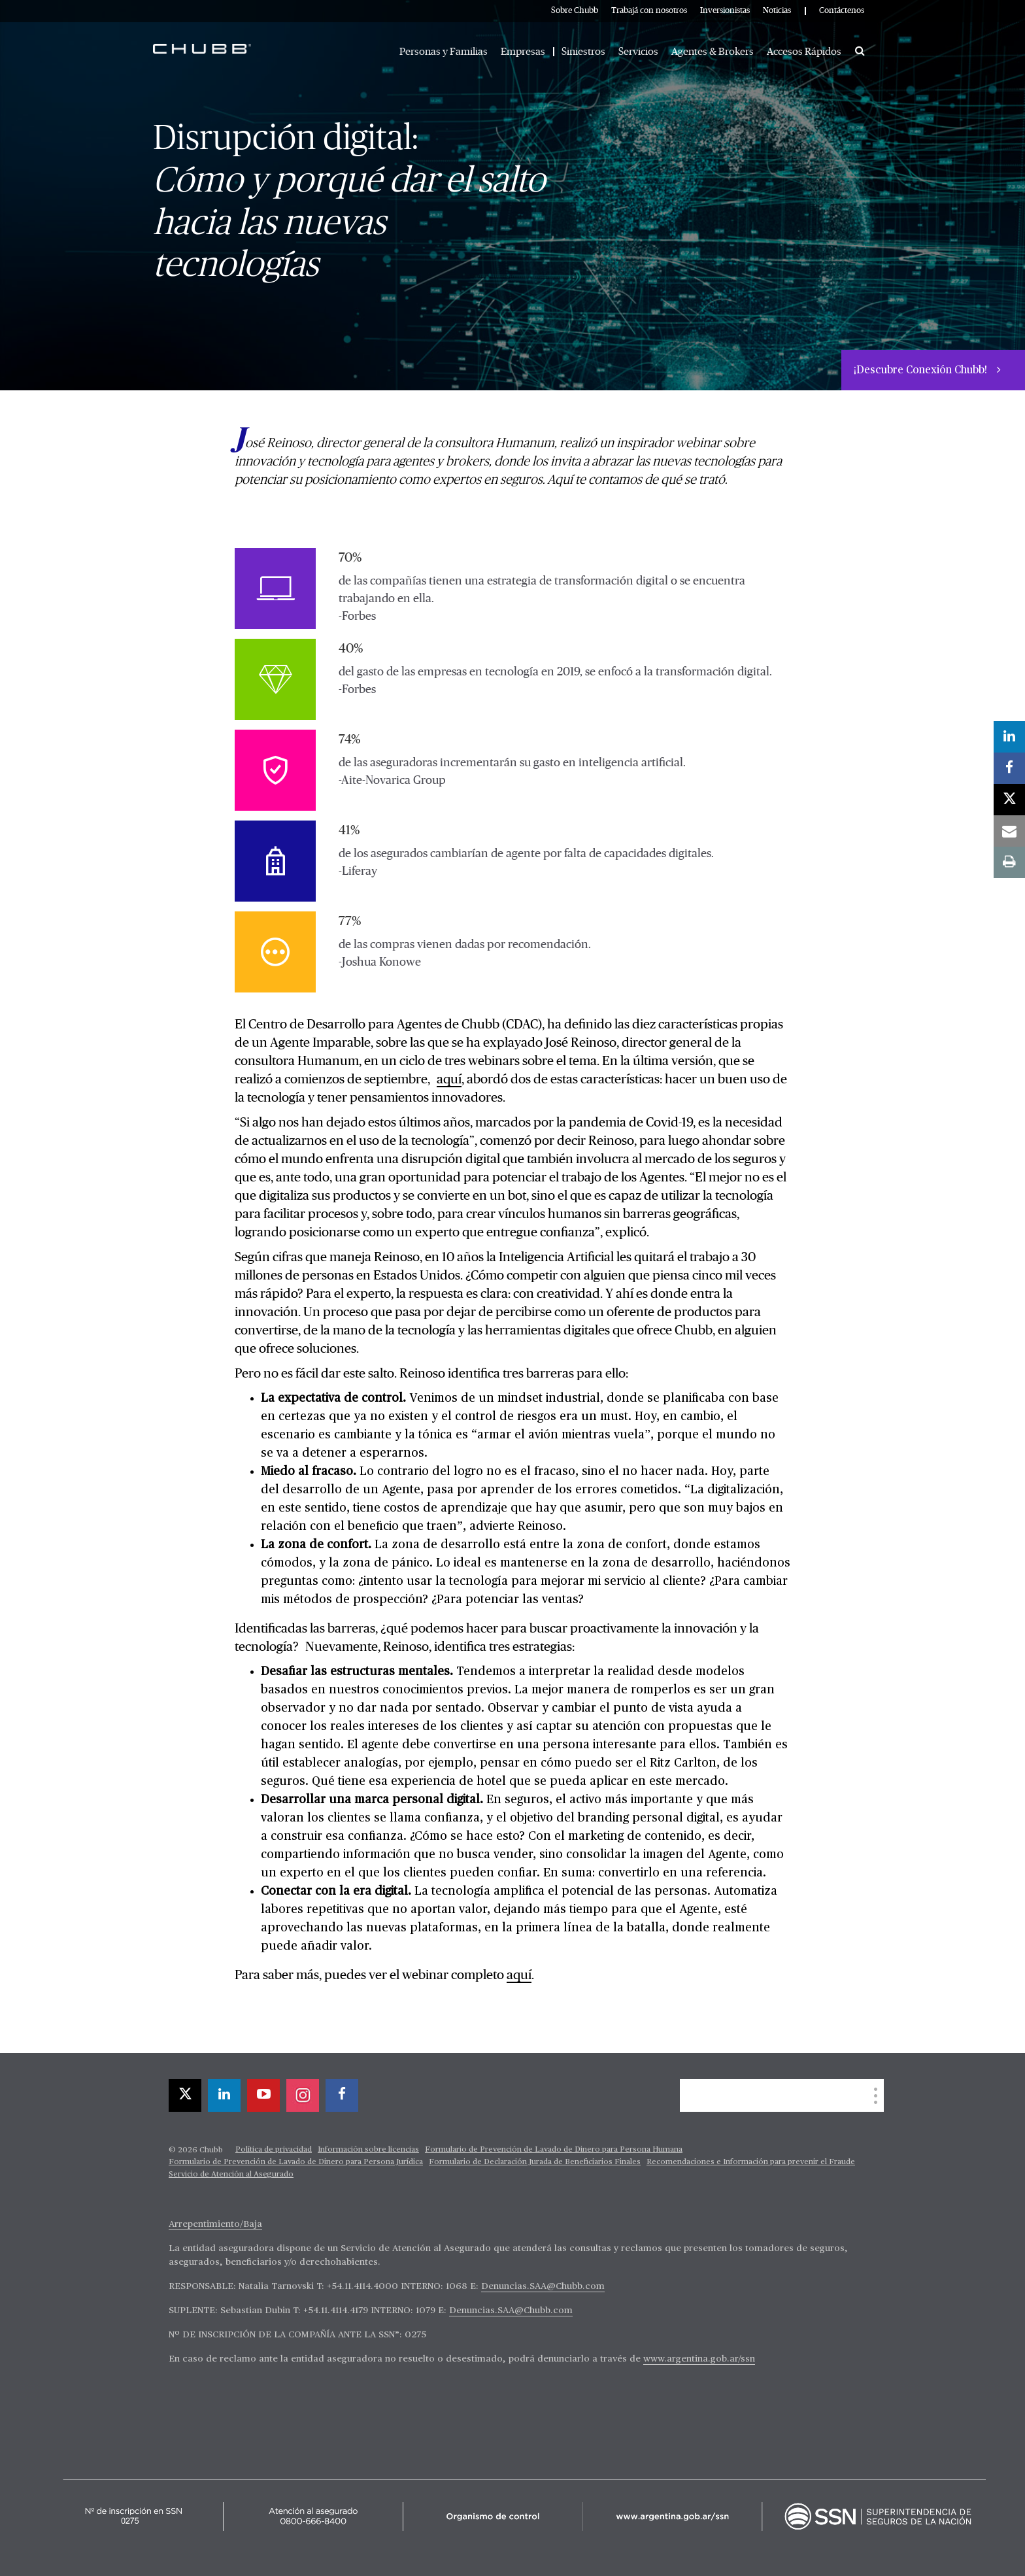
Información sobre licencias (368, 2150)
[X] (185, 2095)
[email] (1009, 831)
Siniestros (583, 51)
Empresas (523, 51)
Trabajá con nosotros (649, 11)
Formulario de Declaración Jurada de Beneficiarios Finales (535, 2162)
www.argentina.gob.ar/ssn (699, 2359)
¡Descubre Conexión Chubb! (922, 370)
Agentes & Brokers (712, 51)
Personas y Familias (443, 51)
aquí (449, 1079)
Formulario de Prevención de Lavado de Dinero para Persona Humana (553, 2150)
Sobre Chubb (574, 11)
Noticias (777, 11)
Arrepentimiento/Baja (215, 2224)
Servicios (638, 51)
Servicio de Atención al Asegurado (231, 2174)
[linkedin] (224, 2095)
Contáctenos (841, 11)
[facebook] (342, 2095)
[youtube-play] (263, 2095)
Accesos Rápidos (804, 51)
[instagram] (302, 2095)
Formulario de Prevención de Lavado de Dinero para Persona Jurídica (296, 2162)
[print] (1009, 862)
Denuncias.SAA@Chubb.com (543, 2286)
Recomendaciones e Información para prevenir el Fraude (751, 2162)
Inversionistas (725, 11)
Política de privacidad (273, 2150)
